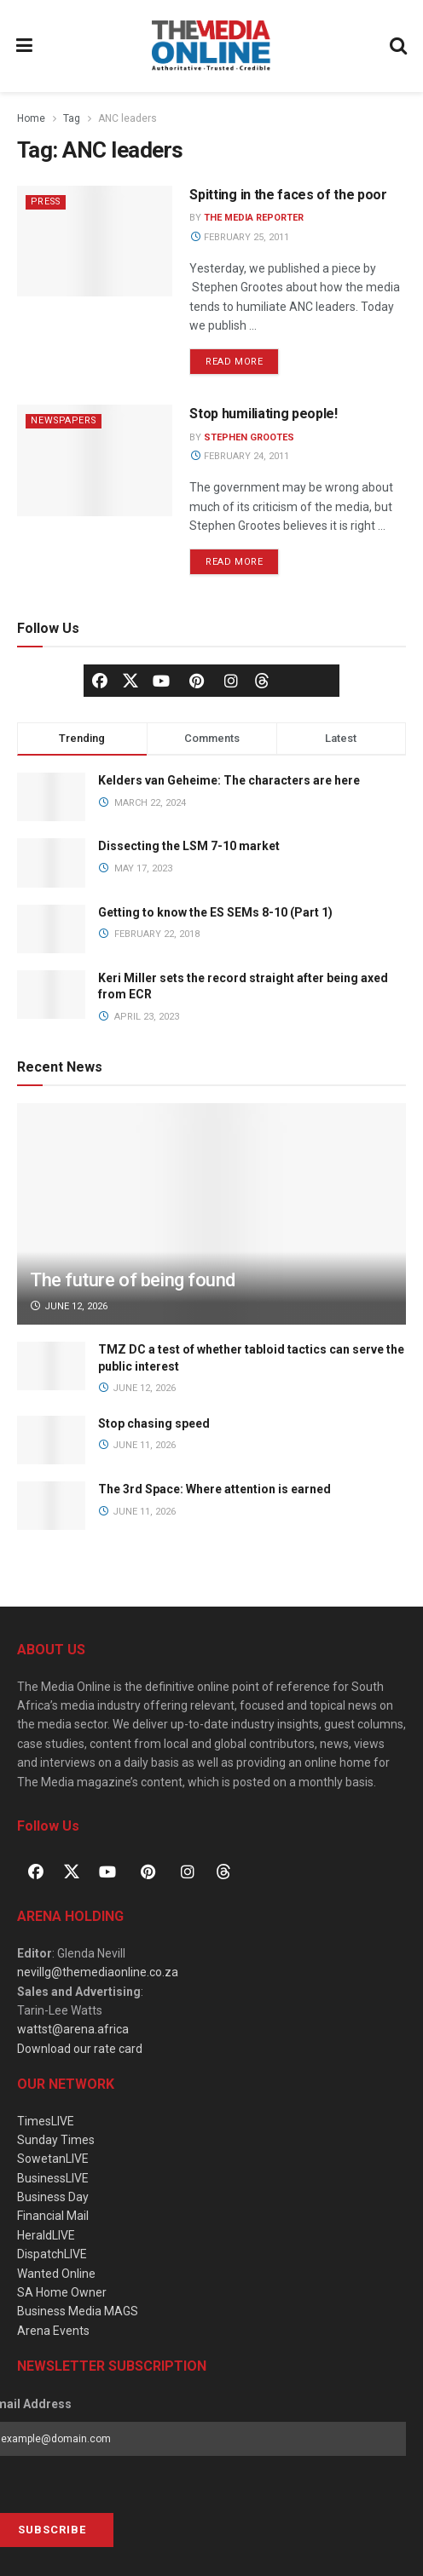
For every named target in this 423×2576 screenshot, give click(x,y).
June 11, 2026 (137, 1445)
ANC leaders (127, 118)
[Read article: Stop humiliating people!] (94, 460)
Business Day (53, 2197)
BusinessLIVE (53, 2178)
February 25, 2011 (239, 237)
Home (31, 118)
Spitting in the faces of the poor (287, 195)
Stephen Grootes (249, 437)
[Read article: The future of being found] (211, 1242)
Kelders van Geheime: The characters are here (229, 780)
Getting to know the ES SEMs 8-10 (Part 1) (215, 912)
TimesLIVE (45, 2121)
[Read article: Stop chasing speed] (51, 1440)
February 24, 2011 (239, 456)
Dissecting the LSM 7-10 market (189, 846)
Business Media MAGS (77, 2311)
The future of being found (132, 1280)
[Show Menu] (25, 46)
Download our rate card (79, 2049)
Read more (242, 357)
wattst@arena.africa (73, 2029)
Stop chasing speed (154, 1423)
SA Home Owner (62, 2292)
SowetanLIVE (53, 2158)
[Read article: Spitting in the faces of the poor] (94, 241)
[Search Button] (399, 46)
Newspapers (66, 420)
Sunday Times (56, 2140)
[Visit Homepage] (211, 46)
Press (48, 201)
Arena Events (53, 2330)
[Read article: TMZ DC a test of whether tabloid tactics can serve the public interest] (51, 1366)
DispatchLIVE (52, 2254)
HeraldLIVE (46, 2235)
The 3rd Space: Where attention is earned (215, 1489)
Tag (71, 118)
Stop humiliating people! (263, 413)
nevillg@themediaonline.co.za (97, 1972)
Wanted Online (56, 2273)
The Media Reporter (254, 217)
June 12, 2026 (68, 1306)
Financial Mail (53, 2215)
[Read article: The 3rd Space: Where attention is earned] (51, 1505)
